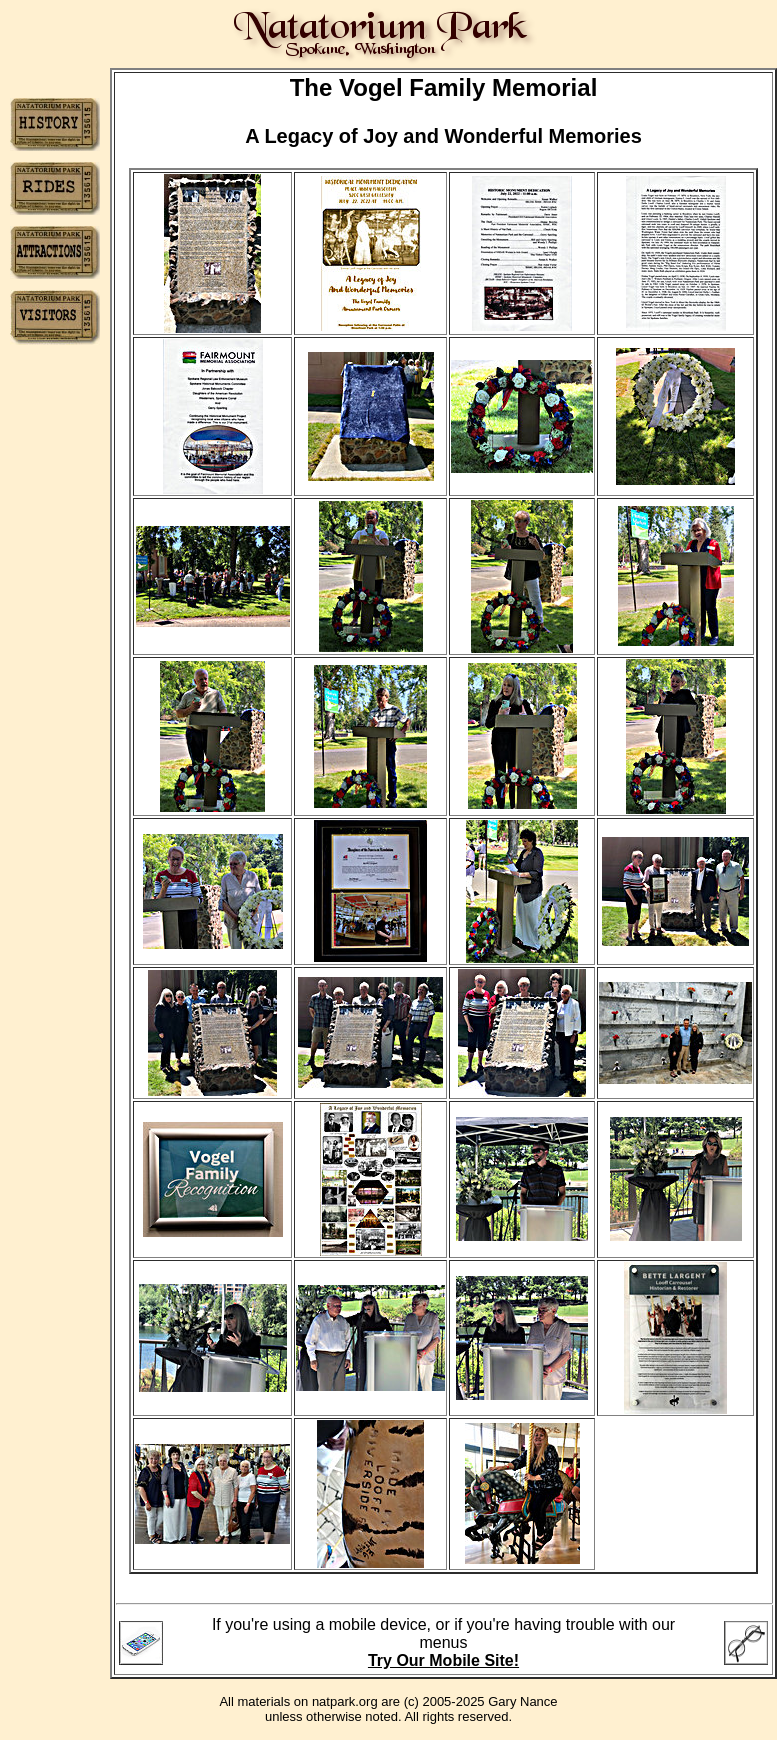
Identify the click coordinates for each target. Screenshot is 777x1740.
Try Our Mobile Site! (443, 1660)
